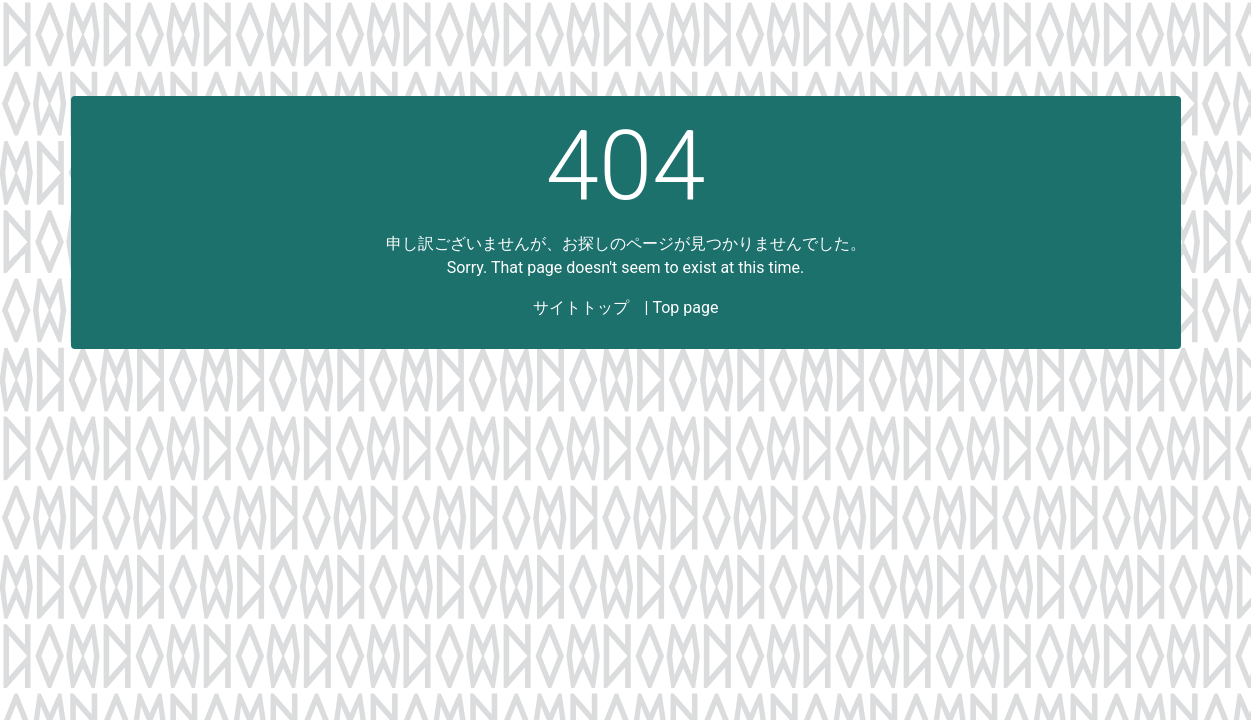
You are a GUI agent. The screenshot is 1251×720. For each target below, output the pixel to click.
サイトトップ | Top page (626, 307)
